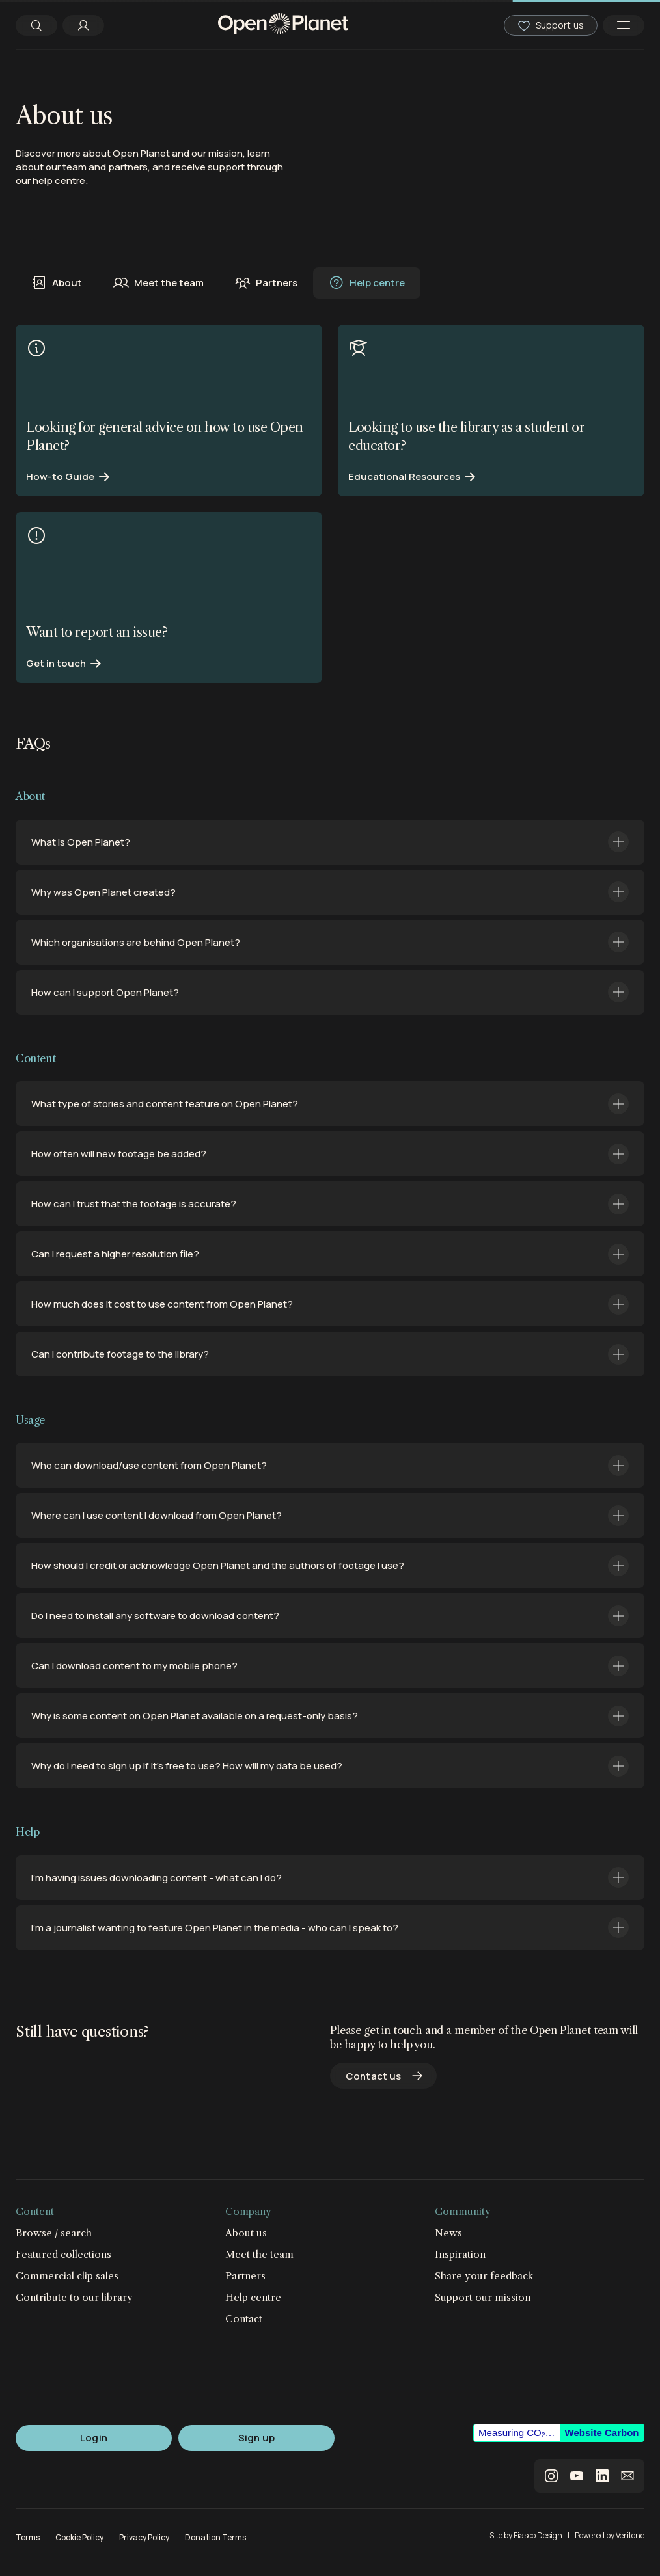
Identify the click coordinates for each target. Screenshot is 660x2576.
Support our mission (482, 2297)
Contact (243, 2319)
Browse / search (54, 2233)
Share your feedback (484, 2276)
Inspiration (460, 2254)
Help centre (367, 283)
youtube (576, 2475)
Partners (266, 283)
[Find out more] (169, 410)
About (56, 283)
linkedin (602, 2475)
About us (246, 2233)
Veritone (630, 2535)
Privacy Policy (144, 2537)
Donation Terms (215, 2537)
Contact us (374, 2076)
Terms (28, 2537)
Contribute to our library (74, 2297)
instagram (551, 2475)
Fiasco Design (538, 2535)
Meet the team (158, 283)
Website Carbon (602, 2432)
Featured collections (63, 2254)
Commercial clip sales (67, 2276)
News (448, 2233)
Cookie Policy (79, 2537)
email (627, 2475)
